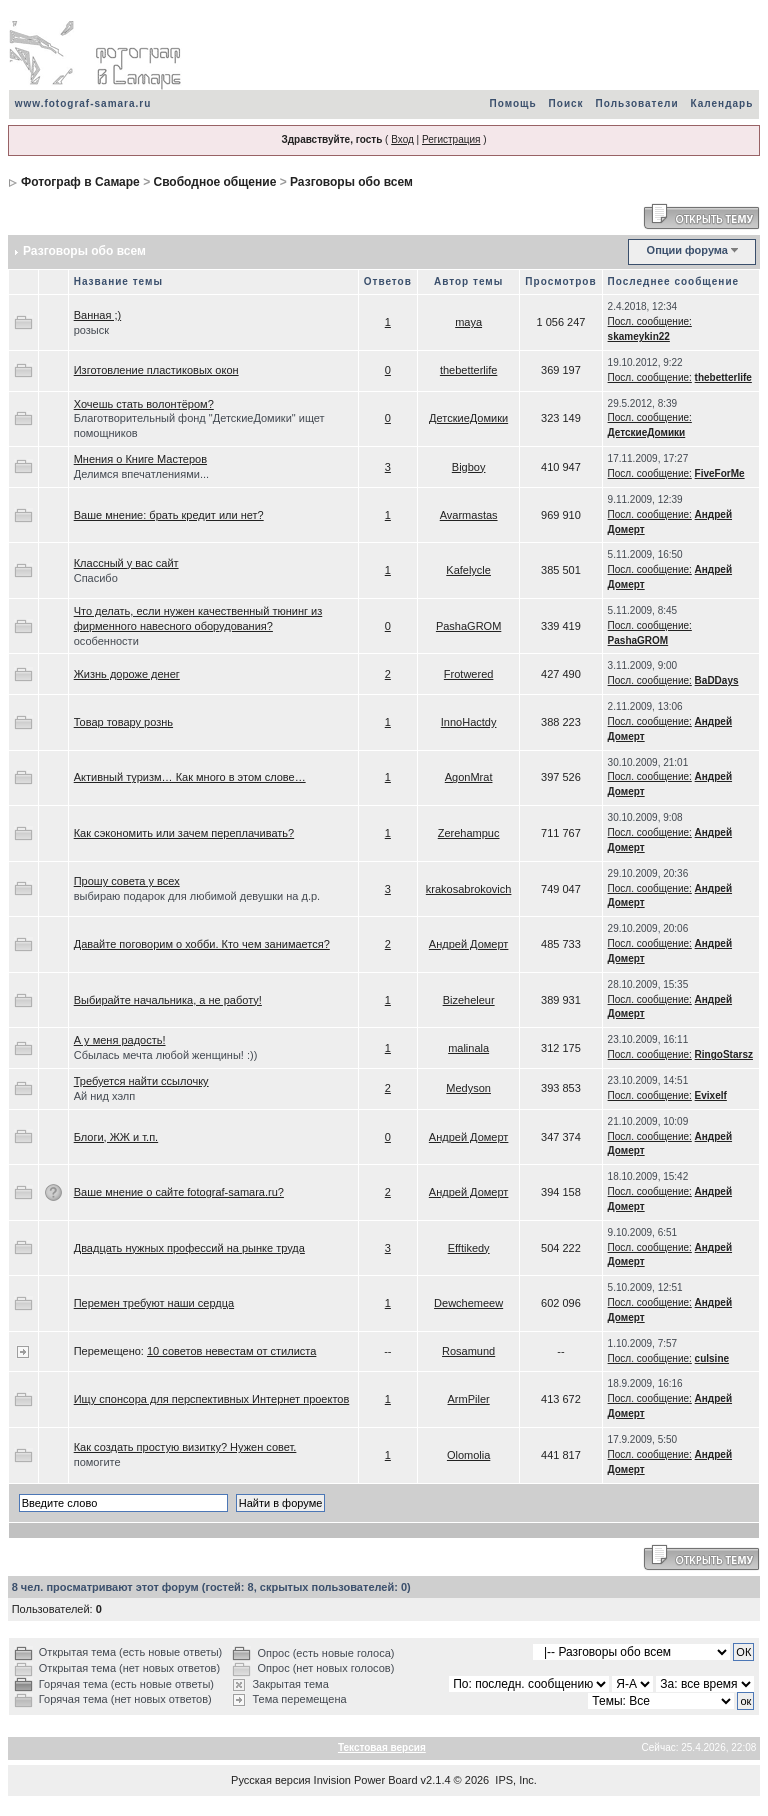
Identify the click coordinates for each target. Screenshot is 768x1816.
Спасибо (96, 578)
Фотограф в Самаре (80, 182)
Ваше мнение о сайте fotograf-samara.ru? (179, 1192)
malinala (468, 1048)
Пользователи (637, 103)
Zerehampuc (469, 833)
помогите (97, 1462)
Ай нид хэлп (104, 1096)
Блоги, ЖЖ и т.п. (116, 1137)
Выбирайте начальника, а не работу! (168, 1000)
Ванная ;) (97, 315)
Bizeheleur (469, 1000)
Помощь (512, 103)
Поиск (566, 103)
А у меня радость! (120, 1040)
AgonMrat (469, 777)
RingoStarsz (724, 1054)
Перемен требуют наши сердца (154, 1303)
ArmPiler (469, 1399)
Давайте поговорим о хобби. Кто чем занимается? (202, 944)
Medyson (468, 1088)
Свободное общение (214, 182)
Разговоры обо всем (351, 182)
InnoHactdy (469, 722)
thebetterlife (468, 370)
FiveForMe (720, 473)
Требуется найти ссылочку (141, 1081)
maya (468, 322)
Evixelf (711, 1095)
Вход (402, 139)
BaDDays (717, 680)
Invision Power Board (366, 1780)
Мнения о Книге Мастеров (140, 459)
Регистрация (451, 139)
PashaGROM (468, 626)
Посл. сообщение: (650, 321)
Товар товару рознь (123, 722)
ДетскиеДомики (468, 418)
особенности (106, 641)
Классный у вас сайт (126, 563)
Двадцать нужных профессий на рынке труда (189, 1248)
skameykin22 (639, 336)
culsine (712, 1358)
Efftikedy (469, 1248)
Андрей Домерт (469, 944)
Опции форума (687, 250)
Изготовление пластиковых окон (156, 370)
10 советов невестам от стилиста (231, 1351)
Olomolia (468, 1455)
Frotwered (469, 674)
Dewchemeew (468, 1303)
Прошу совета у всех (127, 881)
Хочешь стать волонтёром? (144, 404)
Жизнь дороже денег (127, 674)
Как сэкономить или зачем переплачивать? (184, 833)
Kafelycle (468, 570)
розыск (91, 330)
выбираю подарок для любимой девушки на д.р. (197, 896)
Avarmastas (469, 515)
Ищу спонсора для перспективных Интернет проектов (212, 1399)
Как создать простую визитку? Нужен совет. (185, 1447)
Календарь (722, 103)
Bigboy (469, 467)
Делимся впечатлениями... (141, 474)
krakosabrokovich (469, 889)
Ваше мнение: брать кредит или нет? (169, 515)
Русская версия (270, 1780)
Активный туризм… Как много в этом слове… (190, 777)
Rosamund (468, 1351)
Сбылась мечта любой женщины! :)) (166, 1055)
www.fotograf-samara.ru (83, 103)
